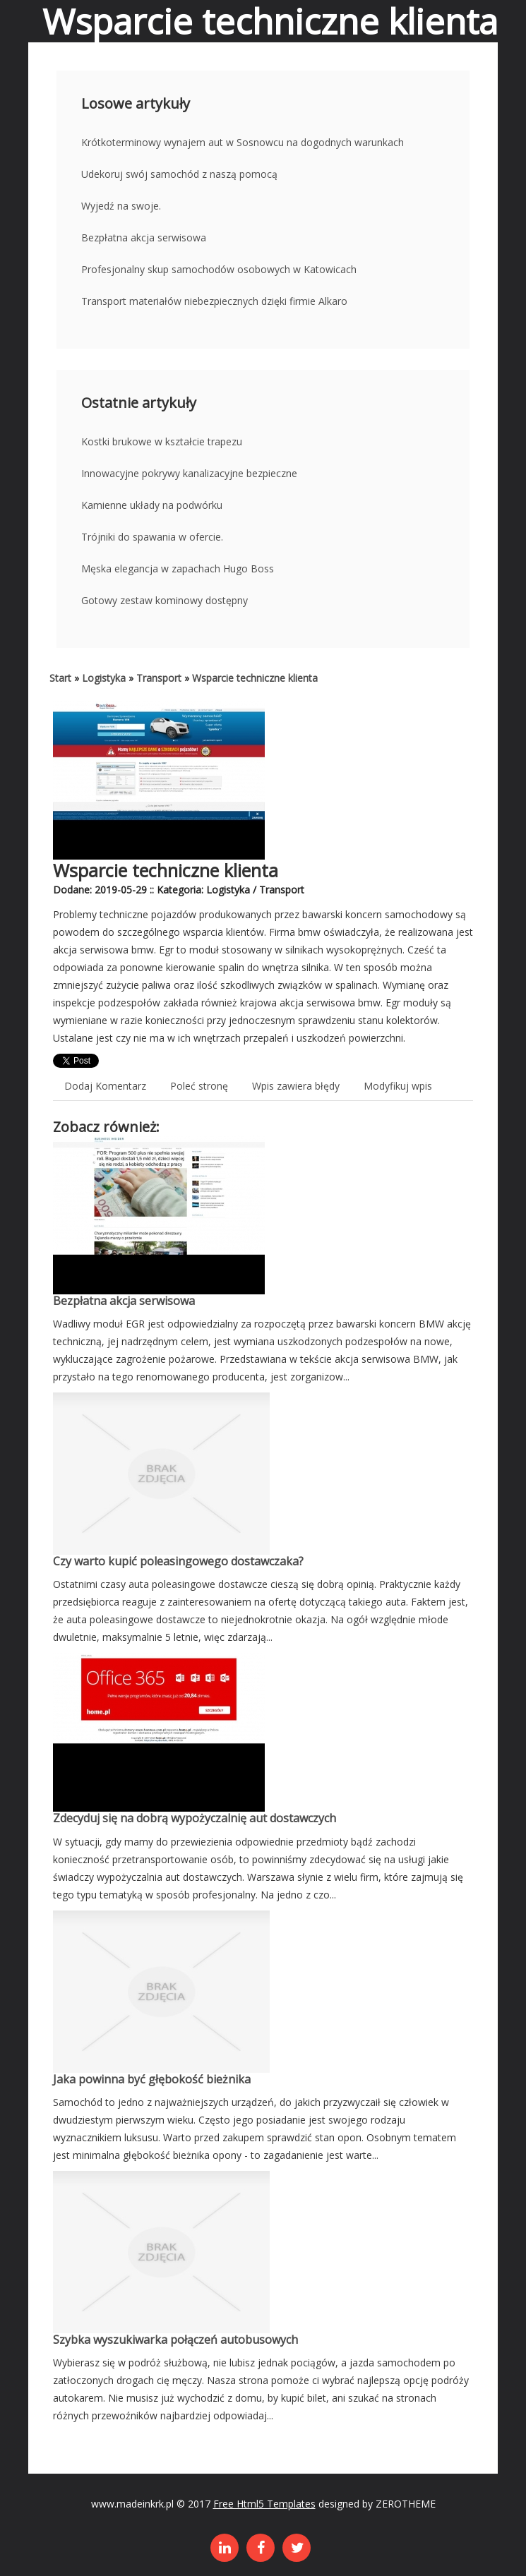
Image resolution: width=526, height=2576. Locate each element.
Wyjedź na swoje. (121, 205)
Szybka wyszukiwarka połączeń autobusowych (175, 2339)
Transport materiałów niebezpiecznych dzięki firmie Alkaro (214, 301)
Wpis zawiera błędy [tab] (296, 1086)
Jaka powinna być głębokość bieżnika (152, 2079)
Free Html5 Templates (264, 2503)
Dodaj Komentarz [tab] (105, 1086)
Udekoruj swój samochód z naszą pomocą (179, 174)
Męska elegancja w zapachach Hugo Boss (177, 568)
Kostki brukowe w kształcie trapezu (161, 441)
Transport (158, 678)
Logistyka (104, 678)
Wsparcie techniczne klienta (255, 678)
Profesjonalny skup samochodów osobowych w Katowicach (219, 269)
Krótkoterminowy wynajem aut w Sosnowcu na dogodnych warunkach (242, 142)
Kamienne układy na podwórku (151, 505)
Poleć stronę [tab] (199, 1086)
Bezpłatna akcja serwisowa (143, 237)
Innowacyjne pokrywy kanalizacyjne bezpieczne (189, 473)
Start (60, 678)
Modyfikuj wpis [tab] (398, 1086)
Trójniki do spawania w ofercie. (152, 536)
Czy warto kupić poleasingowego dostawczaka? (178, 1561)
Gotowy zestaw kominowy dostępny (164, 600)
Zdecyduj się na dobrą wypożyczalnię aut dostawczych (194, 1818)
